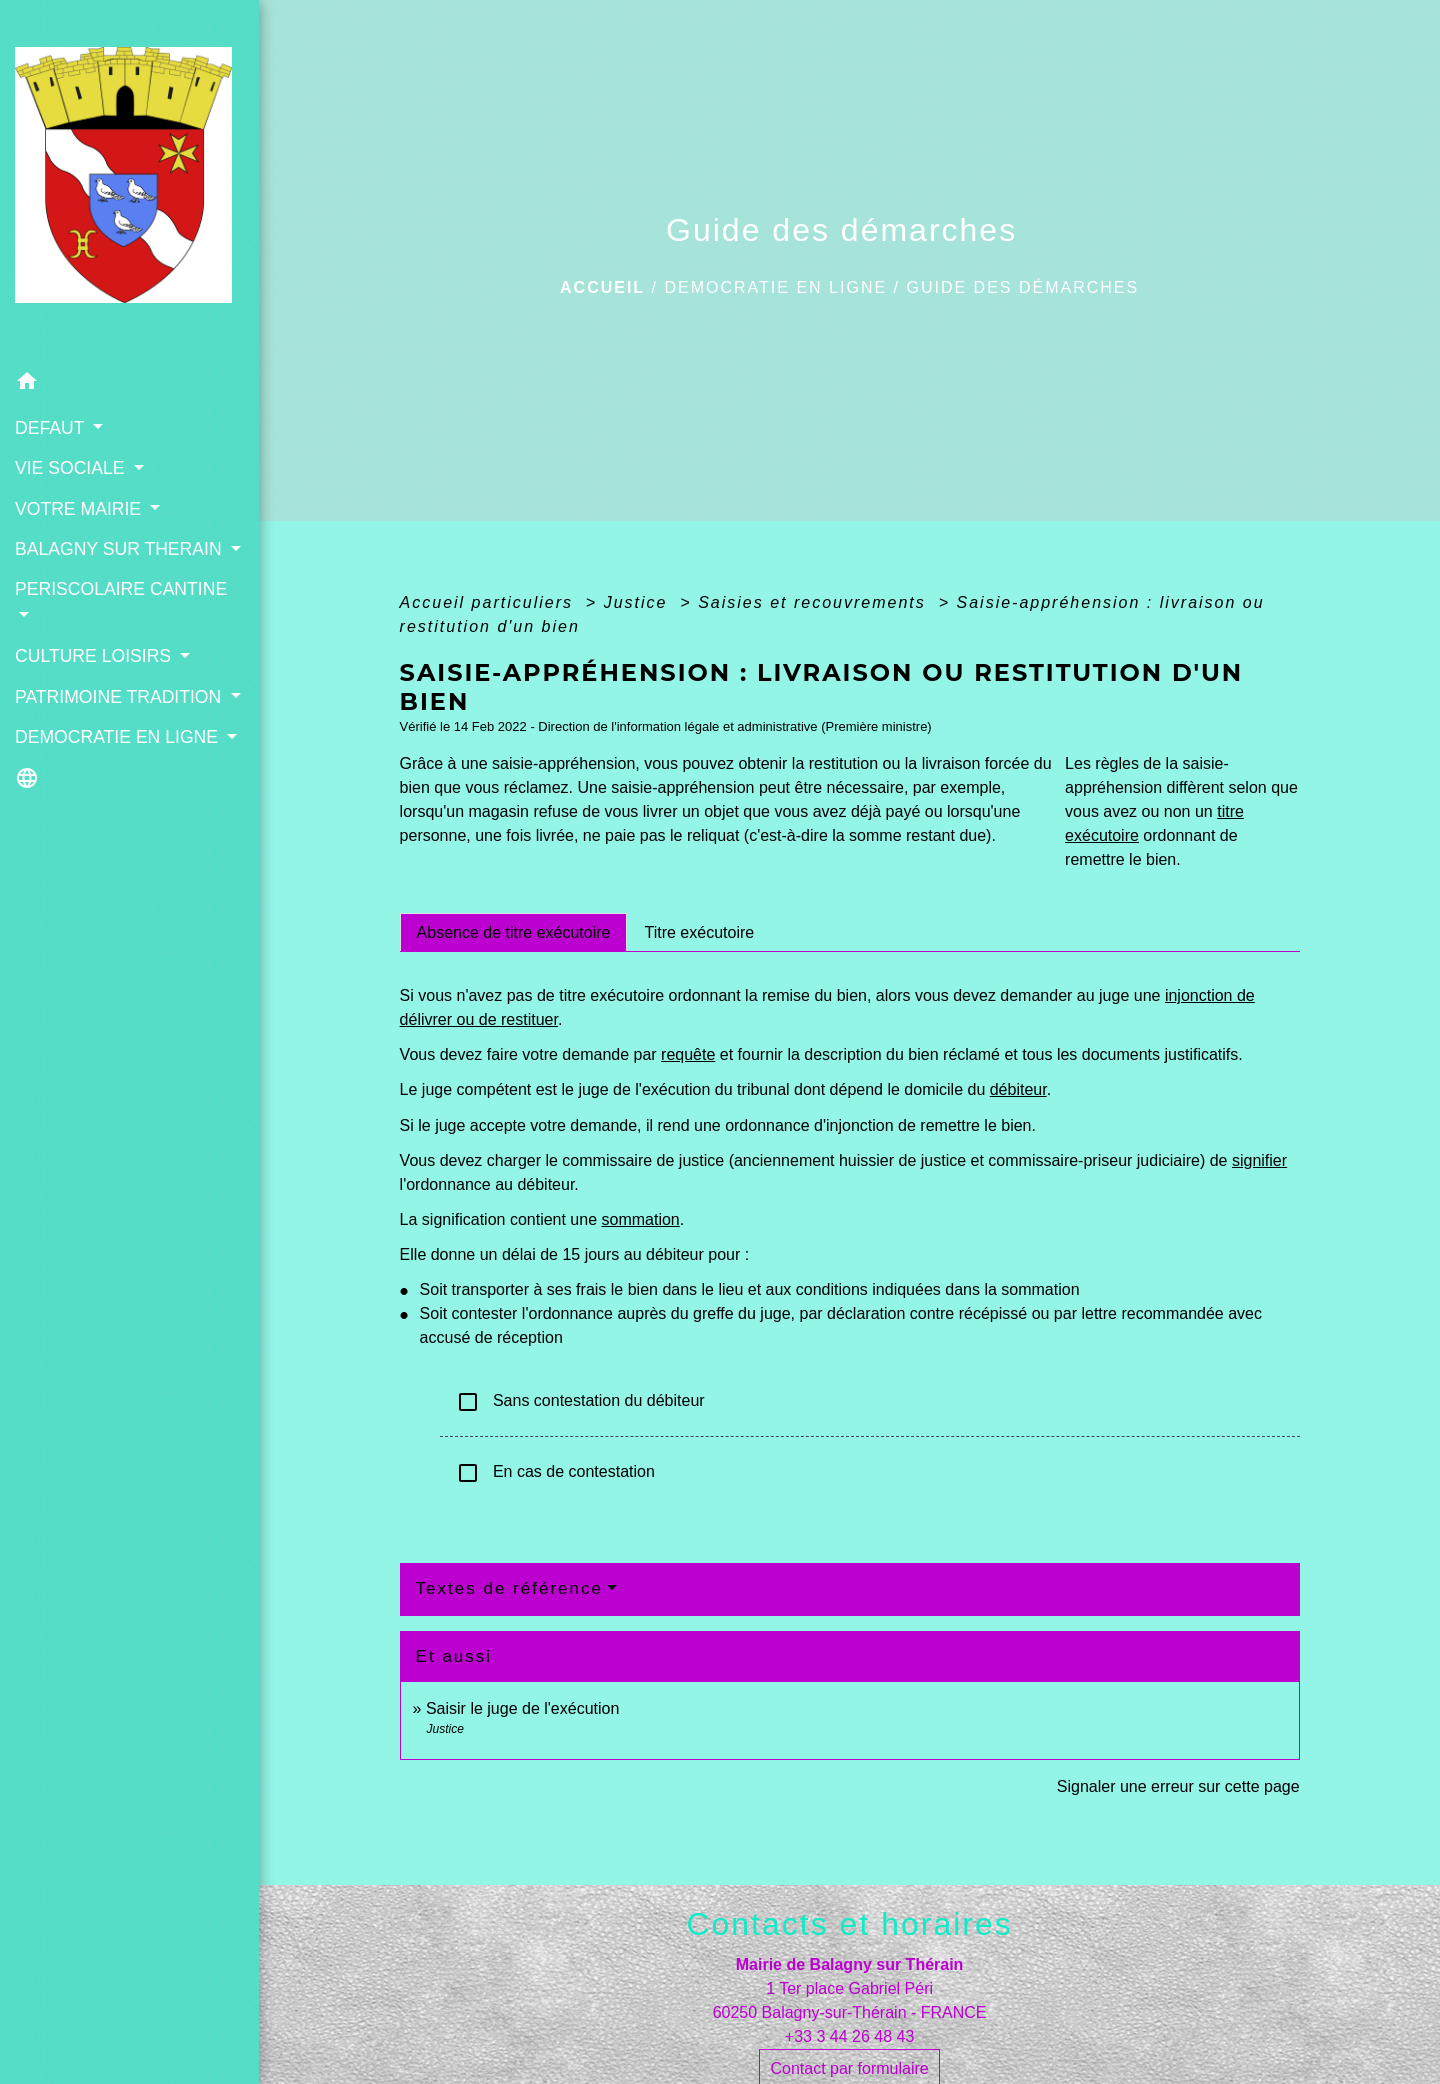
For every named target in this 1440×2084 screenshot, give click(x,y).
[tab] (514, 932)
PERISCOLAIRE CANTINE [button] (121, 589)
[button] (129, 384)
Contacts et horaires (849, 1924)
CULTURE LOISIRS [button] (95, 656)
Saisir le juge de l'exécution (522, 1708)
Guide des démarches (1022, 287)
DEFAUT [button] (52, 428)
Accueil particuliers (490, 602)
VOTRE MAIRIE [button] (80, 509)
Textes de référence (509, 1588)
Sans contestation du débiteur (580, 1402)
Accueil (602, 287)
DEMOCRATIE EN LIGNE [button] (119, 737)
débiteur (1018, 1089)
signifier (1259, 1160)
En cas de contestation (555, 1473)
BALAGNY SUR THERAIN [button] (121, 549)
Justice (639, 602)
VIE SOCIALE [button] (72, 468)
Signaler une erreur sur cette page (1178, 1786)
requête (688, 1054)
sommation (641, 1219)
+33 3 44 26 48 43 (849, 2036)
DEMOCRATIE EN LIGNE (775, 287)
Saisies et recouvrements (815, 602)
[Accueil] (129, 181)
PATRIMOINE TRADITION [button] (120, 697)
